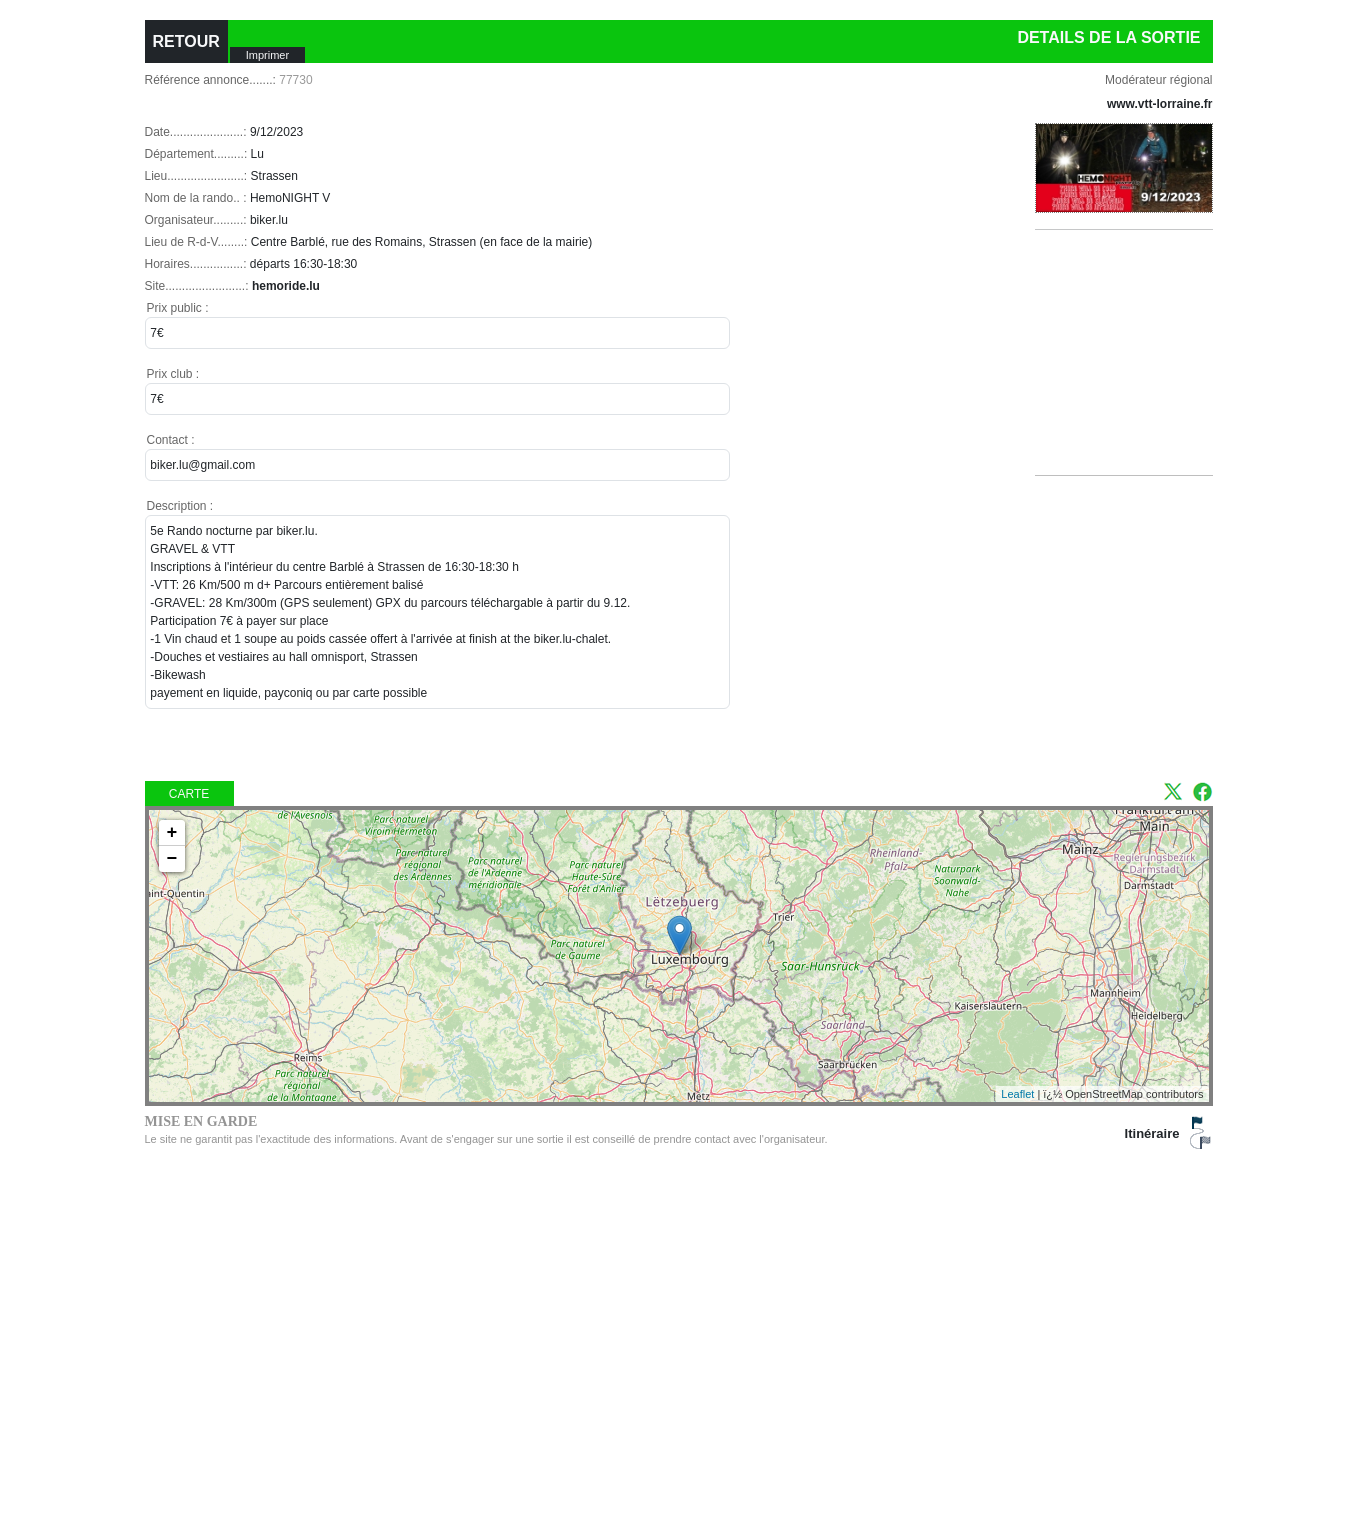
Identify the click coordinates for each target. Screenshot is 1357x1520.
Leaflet (1017, 1094)
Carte (189, 794)
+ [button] (172, 833)
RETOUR (186, 41)
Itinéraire (1152, 1133)
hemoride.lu (286, 286)
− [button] (172, 859)
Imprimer (267, 55)
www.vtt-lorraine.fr (1160, 104)
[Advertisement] (1132, 377)
